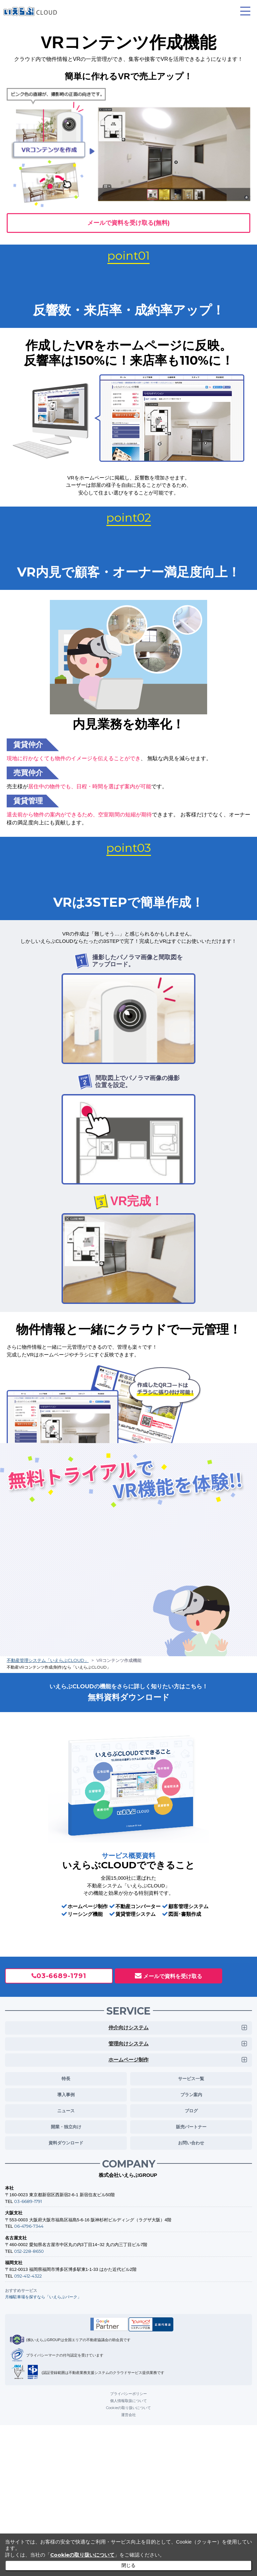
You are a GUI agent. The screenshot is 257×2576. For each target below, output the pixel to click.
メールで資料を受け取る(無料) (128, 222)
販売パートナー (191, 2124)
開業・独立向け (66, 2124)
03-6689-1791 (61, 1974)
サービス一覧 (191, 2076)
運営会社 (128, 2413)
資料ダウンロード (66, 2140)
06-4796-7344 (29, 2224)
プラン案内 (191, 2092)
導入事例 (66, 2092)
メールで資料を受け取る (172, 1974)
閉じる (128, 2565)
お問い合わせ (191, 2140)
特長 (66, 2076)
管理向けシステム (128, 2042)
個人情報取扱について (128, 2399)
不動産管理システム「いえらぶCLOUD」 (48, 1658)
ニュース (66, 2108)
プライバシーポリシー (128, 2392)
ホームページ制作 (128, 2058)
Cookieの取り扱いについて (128, 2406)
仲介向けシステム (128, 2026)
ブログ (191, 2108)
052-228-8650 (29, 2249)
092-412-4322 (28, 2274)
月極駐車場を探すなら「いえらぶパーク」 (43, 2295)
